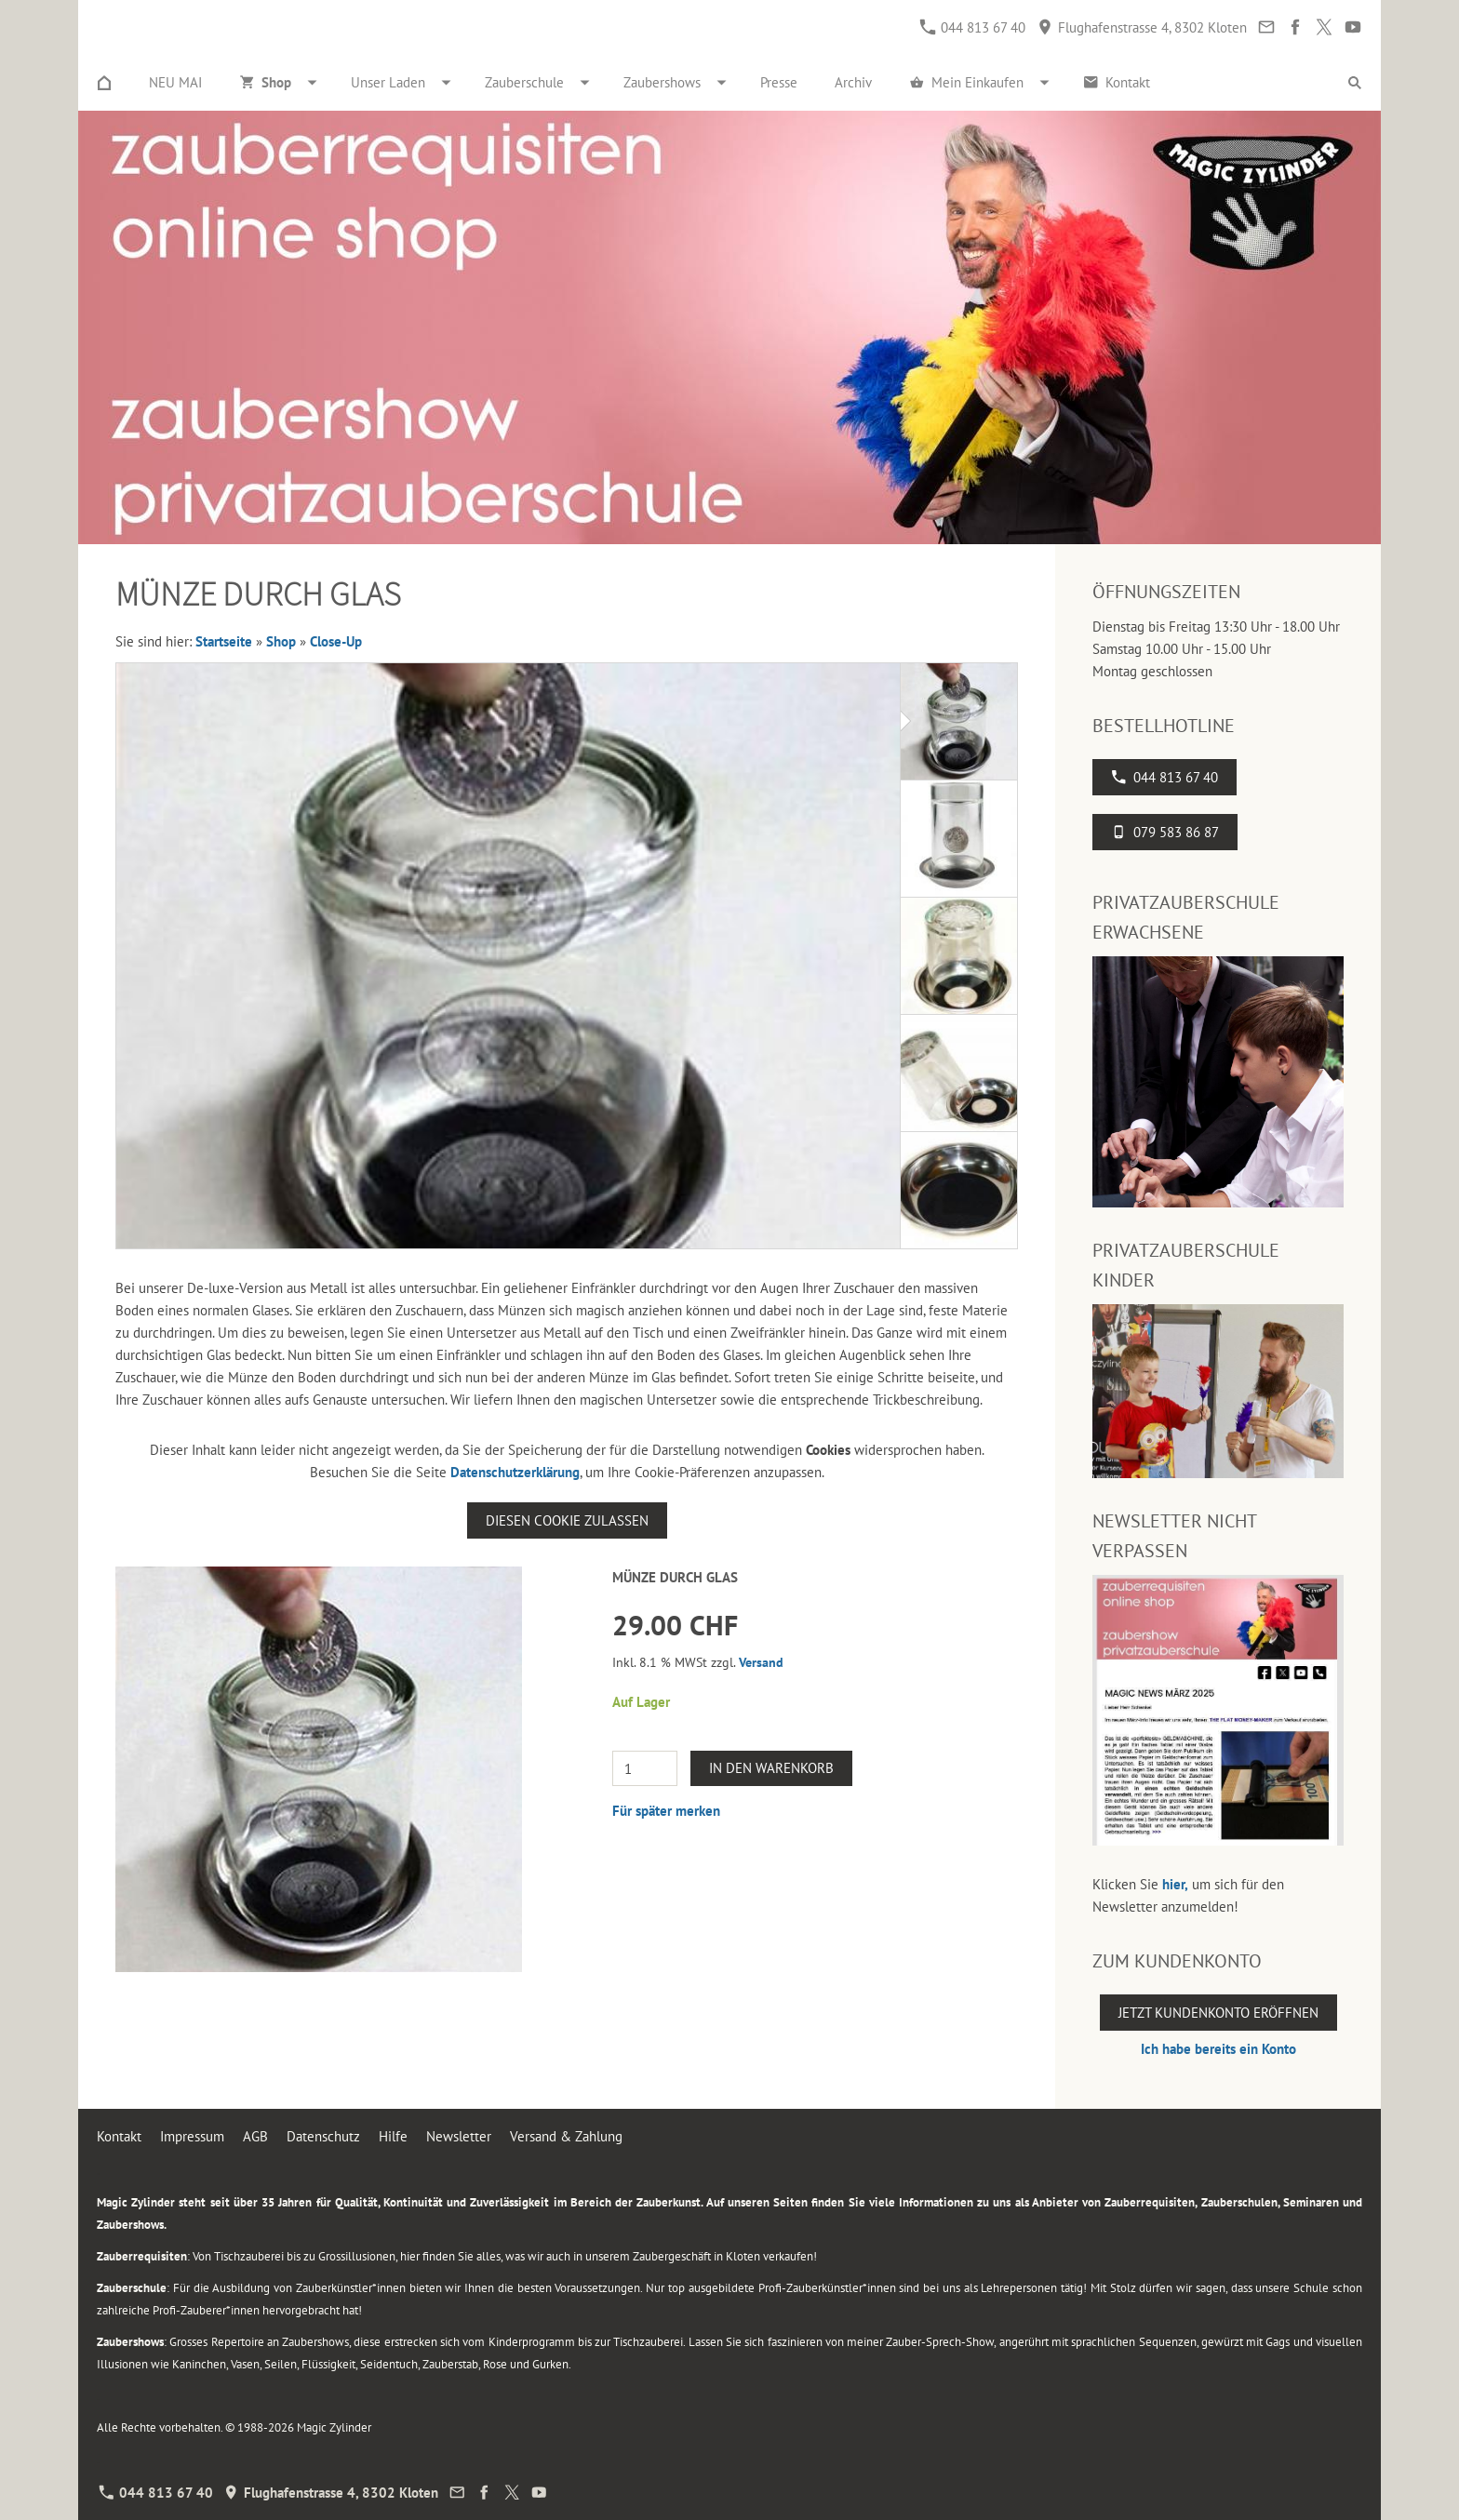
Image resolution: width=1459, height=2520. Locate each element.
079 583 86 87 (1165, 832)
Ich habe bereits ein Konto (1218, 2049)
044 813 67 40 (972, 27)
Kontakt (119, 2136)
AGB (255, 2136)
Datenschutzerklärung (515, 1472)
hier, (1175, 1884)
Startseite (223, 641)
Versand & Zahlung (566, 2136)
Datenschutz (323, 2136)
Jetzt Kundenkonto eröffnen (1218, 2012)
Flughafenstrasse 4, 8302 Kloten (1142, 27)
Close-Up (336, 641)
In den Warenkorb (771, 1768)
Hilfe (393, 2136)
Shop (281, 641)
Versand (761, 1662)
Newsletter (458, 2136)
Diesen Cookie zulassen (567, 1520)
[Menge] (644, 1768)
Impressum (192, 2136)
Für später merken (666, 1811)
